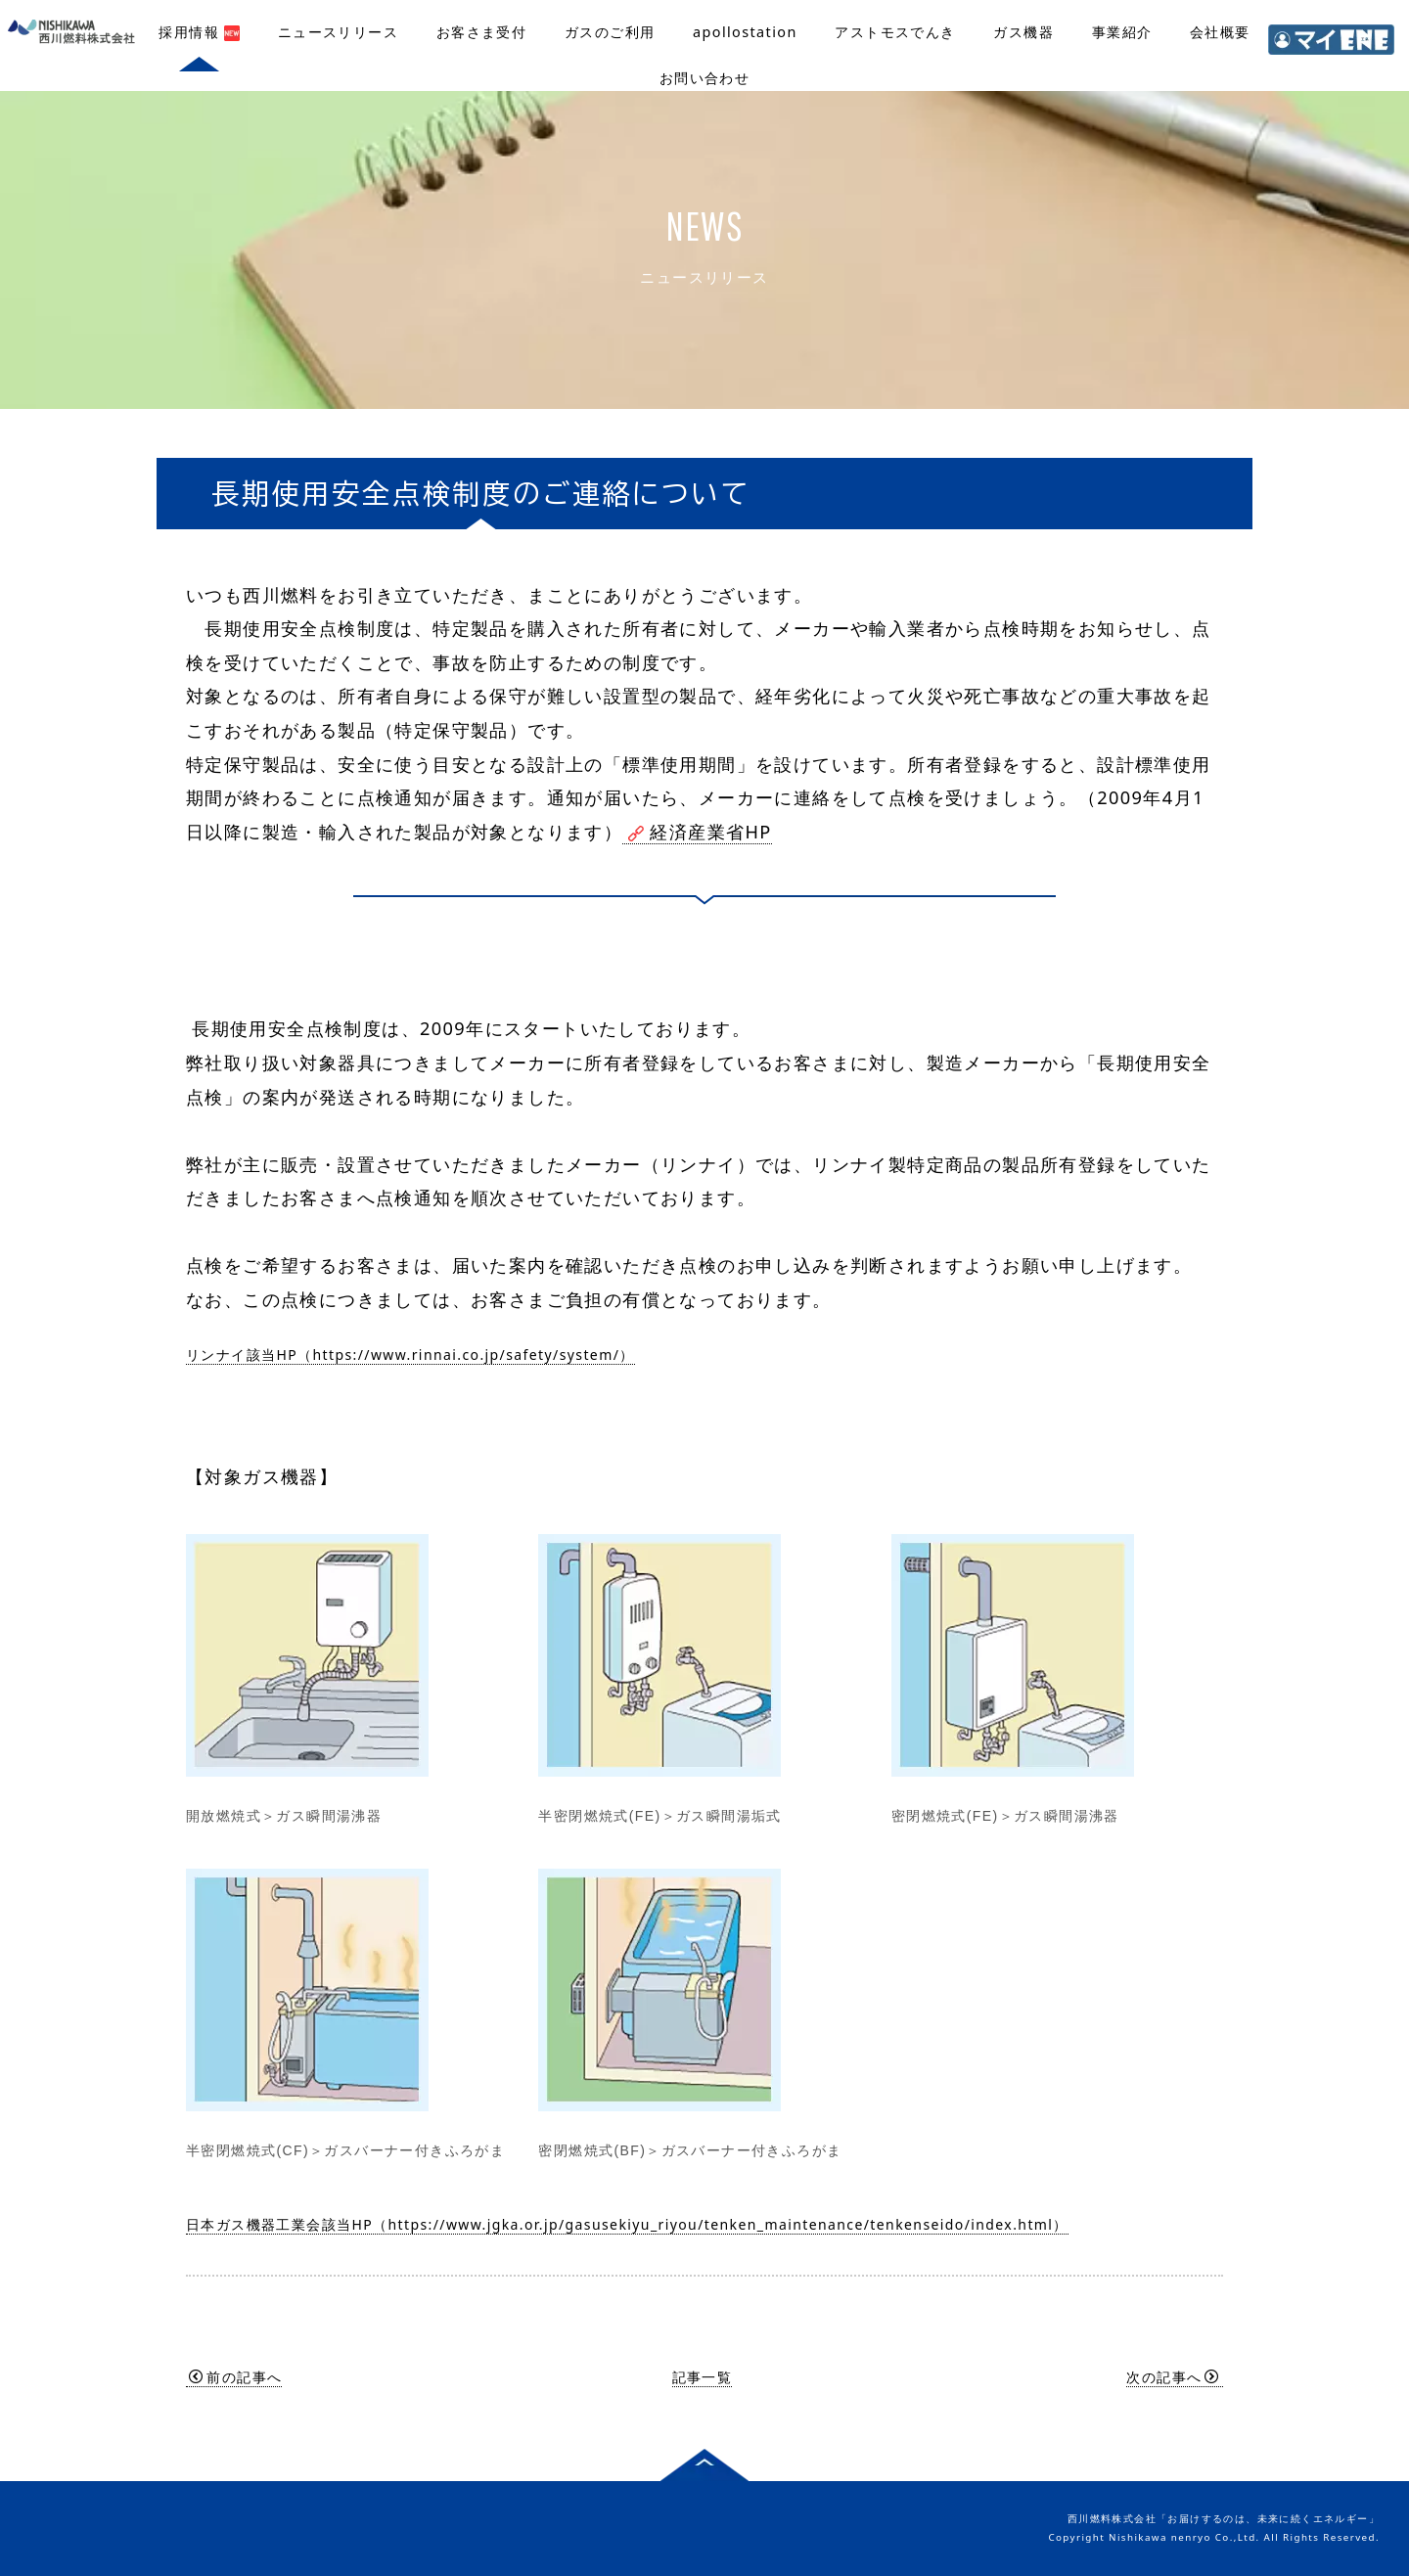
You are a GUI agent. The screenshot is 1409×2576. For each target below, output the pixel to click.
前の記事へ (235, 2377)
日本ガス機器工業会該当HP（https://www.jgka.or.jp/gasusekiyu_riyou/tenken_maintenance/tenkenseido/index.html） (627, 2224)
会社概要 (1220, 32)
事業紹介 (1122, 32)
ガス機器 (1023, 32)
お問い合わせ (704, 77)
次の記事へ (1172, 2377)
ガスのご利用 (610, 32)
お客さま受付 (481, 32)
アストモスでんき (895, 32)
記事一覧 (702, 2377)
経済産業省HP (697, 831)
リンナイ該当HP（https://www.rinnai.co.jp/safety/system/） (410, 1354)
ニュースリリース (338, 32)
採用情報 (199, 32)
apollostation (745, 32)
